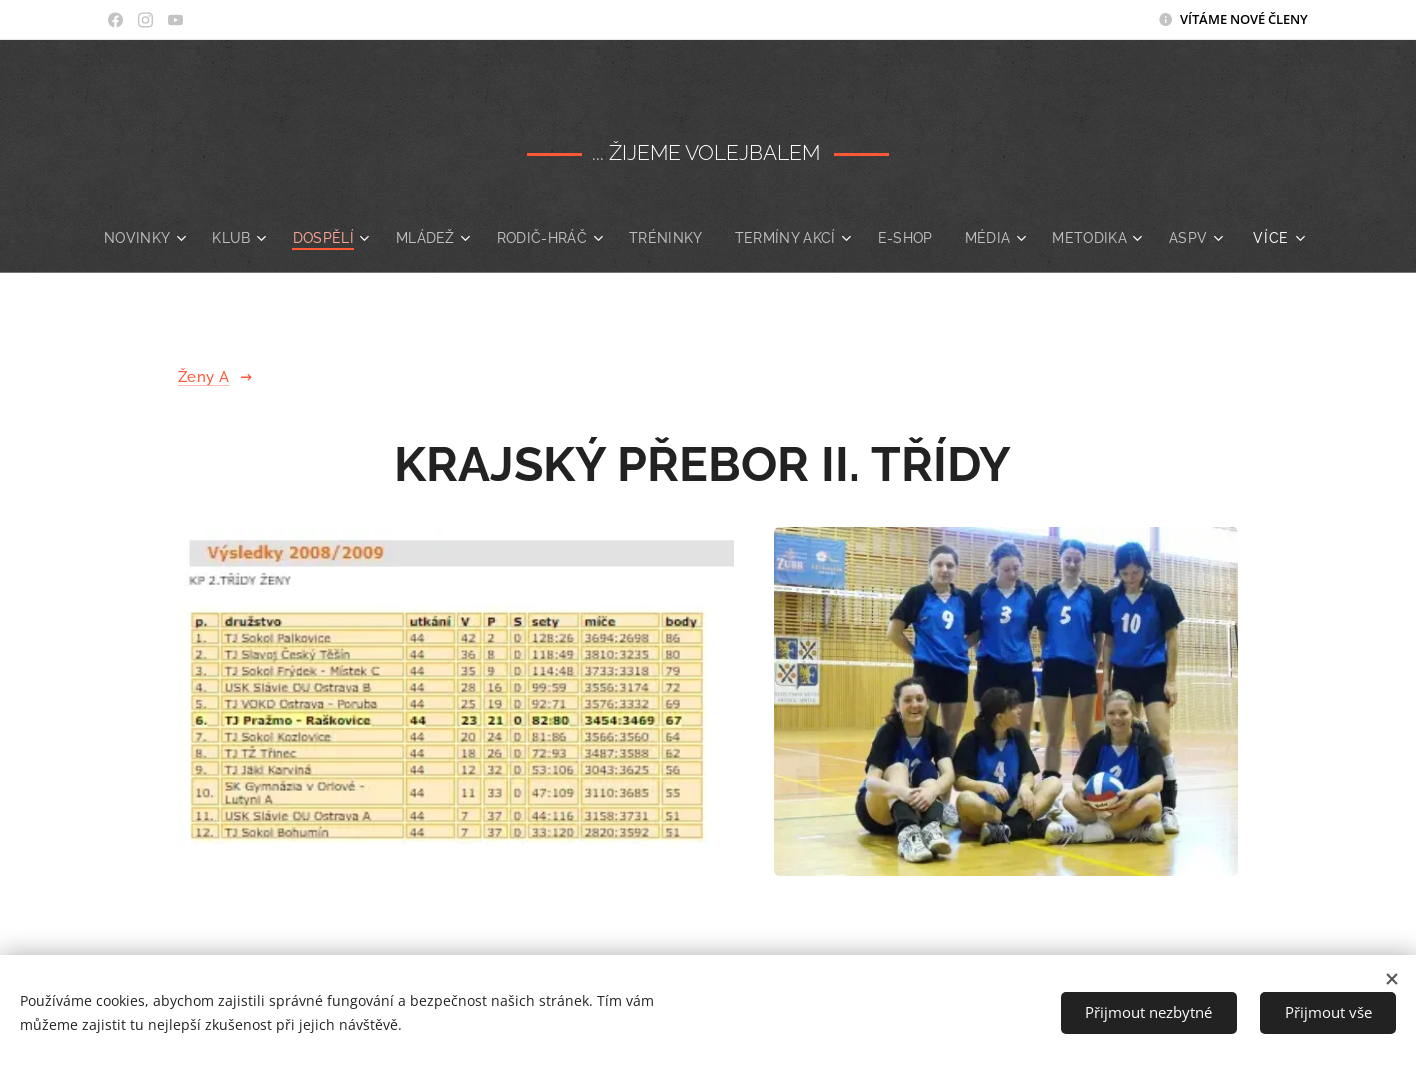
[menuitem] (178, 238)
